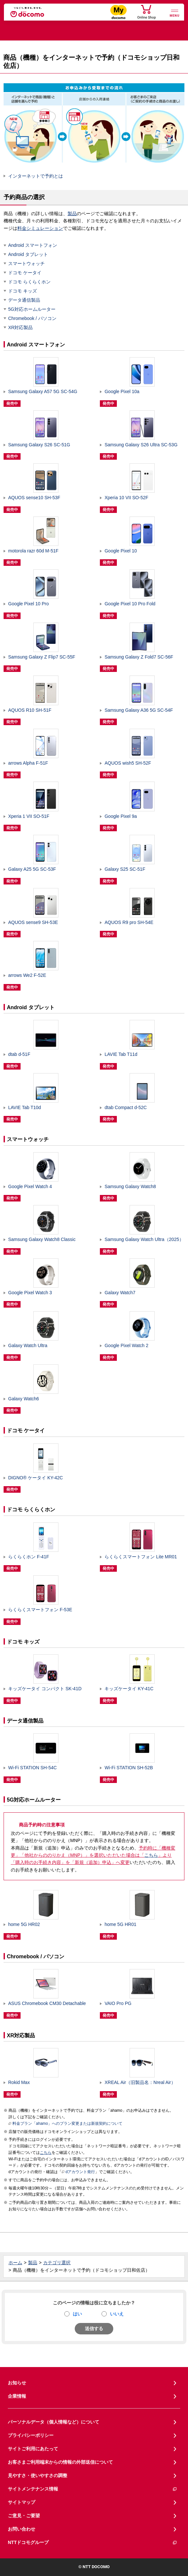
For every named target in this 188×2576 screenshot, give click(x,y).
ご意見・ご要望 (24, 2515)
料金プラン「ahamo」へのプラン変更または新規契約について (65, 2124)
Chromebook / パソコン (32, 318)
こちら (151, 1855)
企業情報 (17, 2396)
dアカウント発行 (78, 2172)
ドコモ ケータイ (24, 272)
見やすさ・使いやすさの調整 (37, 2475)
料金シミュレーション (40, 228)
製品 (72, 213)
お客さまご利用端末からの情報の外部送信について (60, 2462)
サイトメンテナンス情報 (92, 2489)
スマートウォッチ (26, 263)
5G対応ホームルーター (31, 309)
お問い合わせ (21, 2529)
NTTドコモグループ (92, 2542)
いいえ (117, 2313)
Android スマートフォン (32, 245)
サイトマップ (21, 2502)
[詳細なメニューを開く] (174, 13)
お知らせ (17, 2382)
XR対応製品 (20, 327)
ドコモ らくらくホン (29, 281)
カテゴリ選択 (56, 2262)
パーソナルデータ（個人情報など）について (53, 2422)
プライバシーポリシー (31, 2435)
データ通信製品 (24, 300)
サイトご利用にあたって (33, 2448)
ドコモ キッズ (22, 291)
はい (77, 2313)
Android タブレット (28, 254)
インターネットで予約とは (35, 176)
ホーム (15, 2262)
